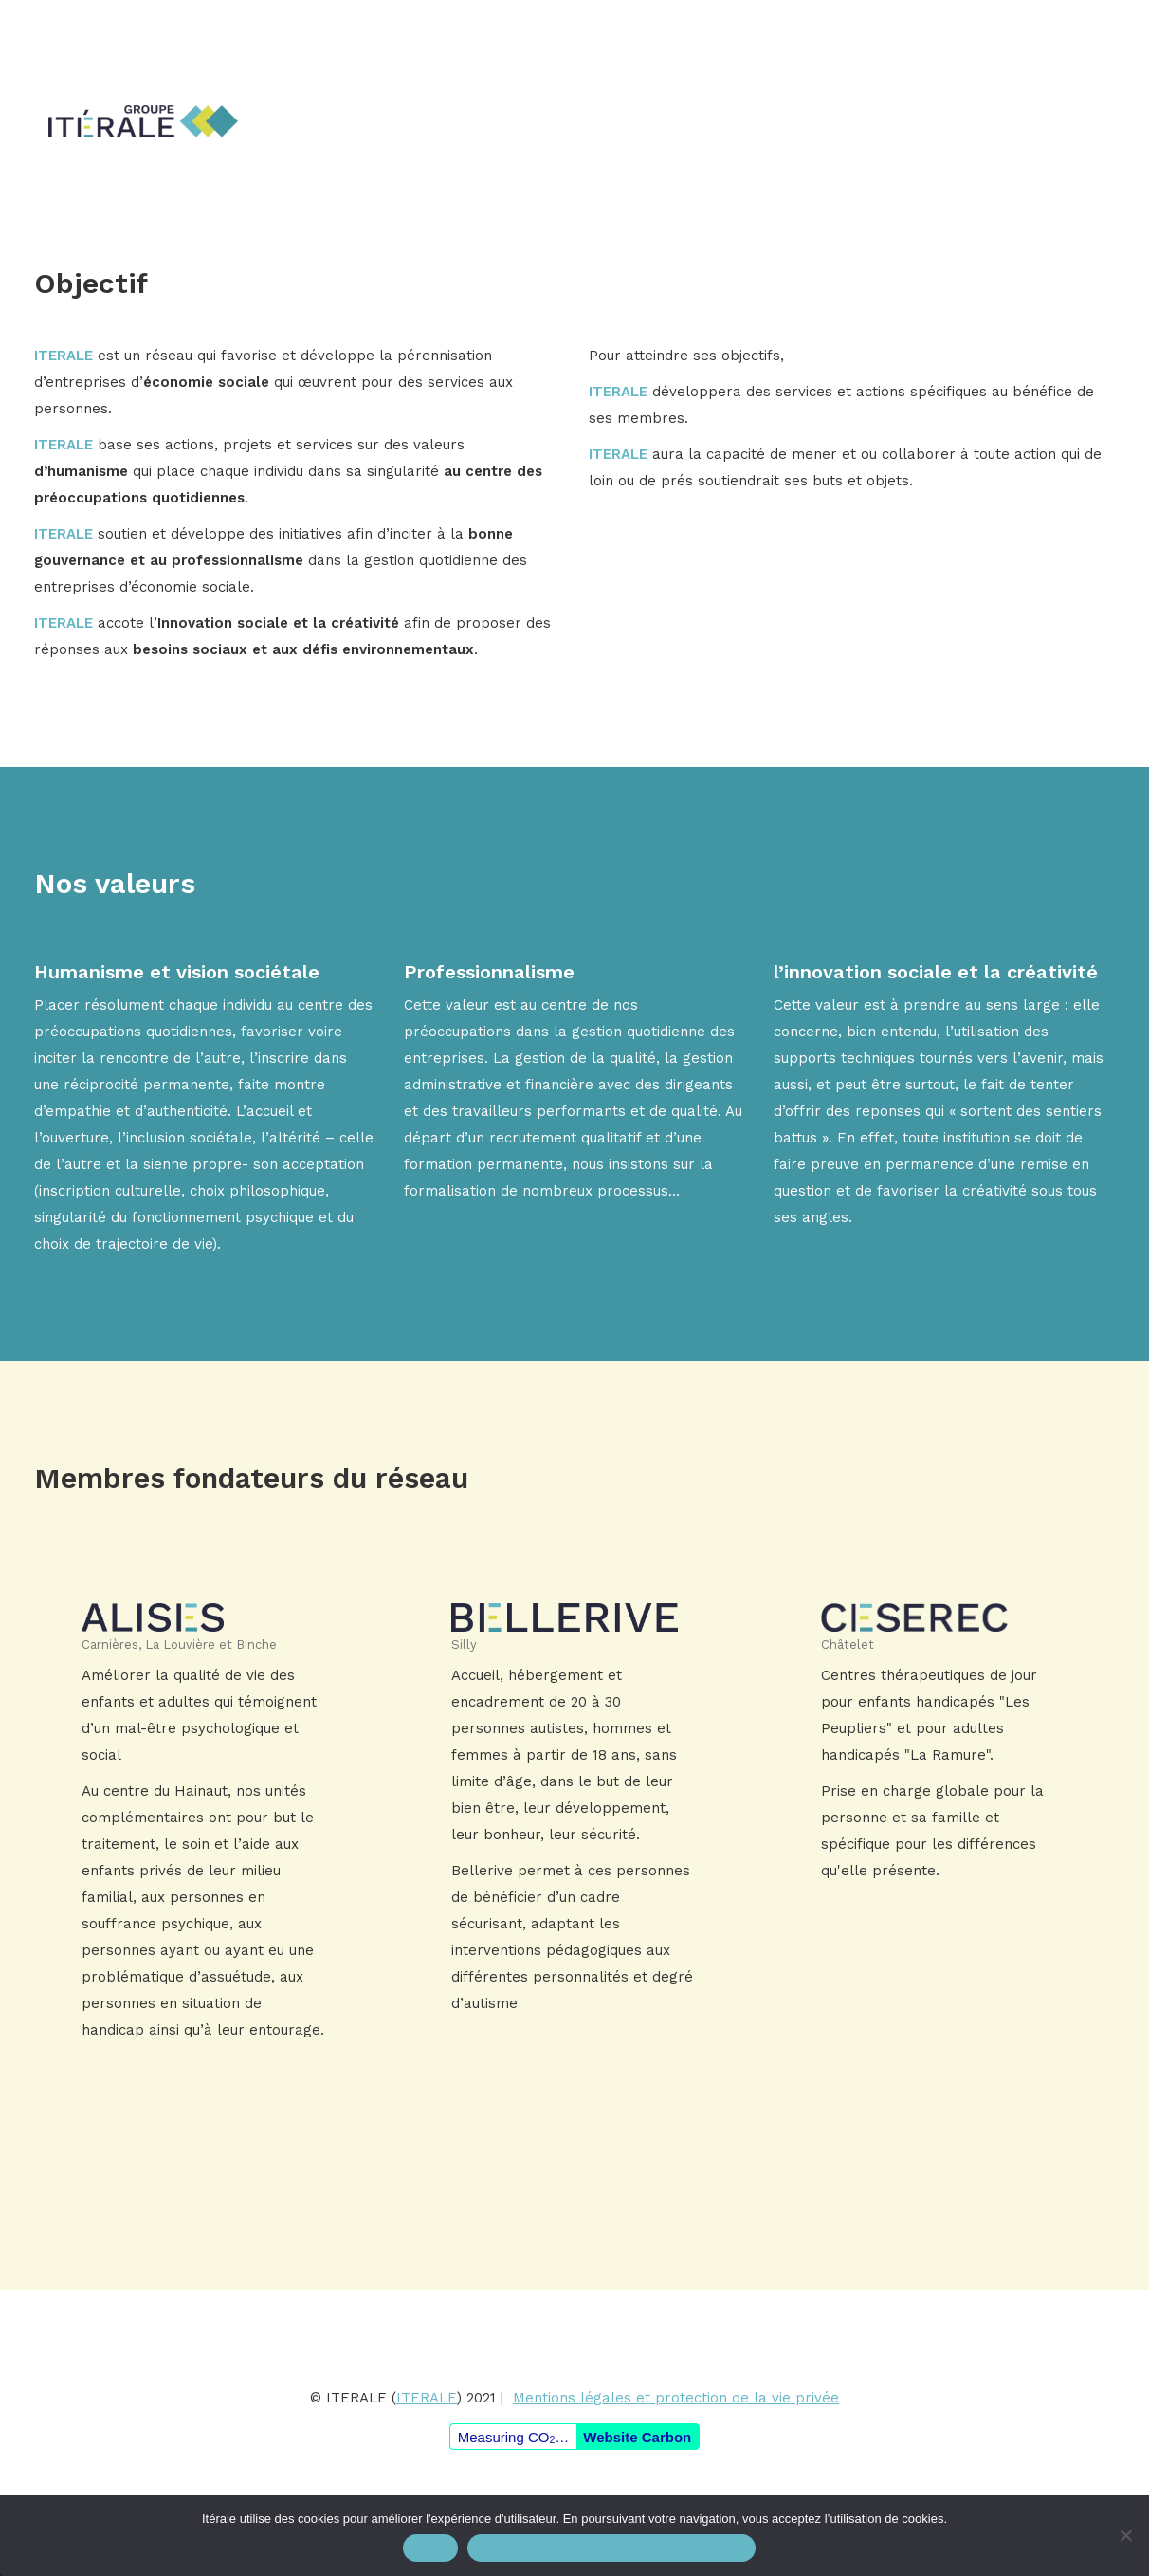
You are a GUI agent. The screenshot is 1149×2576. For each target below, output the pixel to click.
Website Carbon (637, 2437)
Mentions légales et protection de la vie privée (676, 2397)
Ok (430, 2547)
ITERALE (426, 2397)
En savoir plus (204, 1818)
